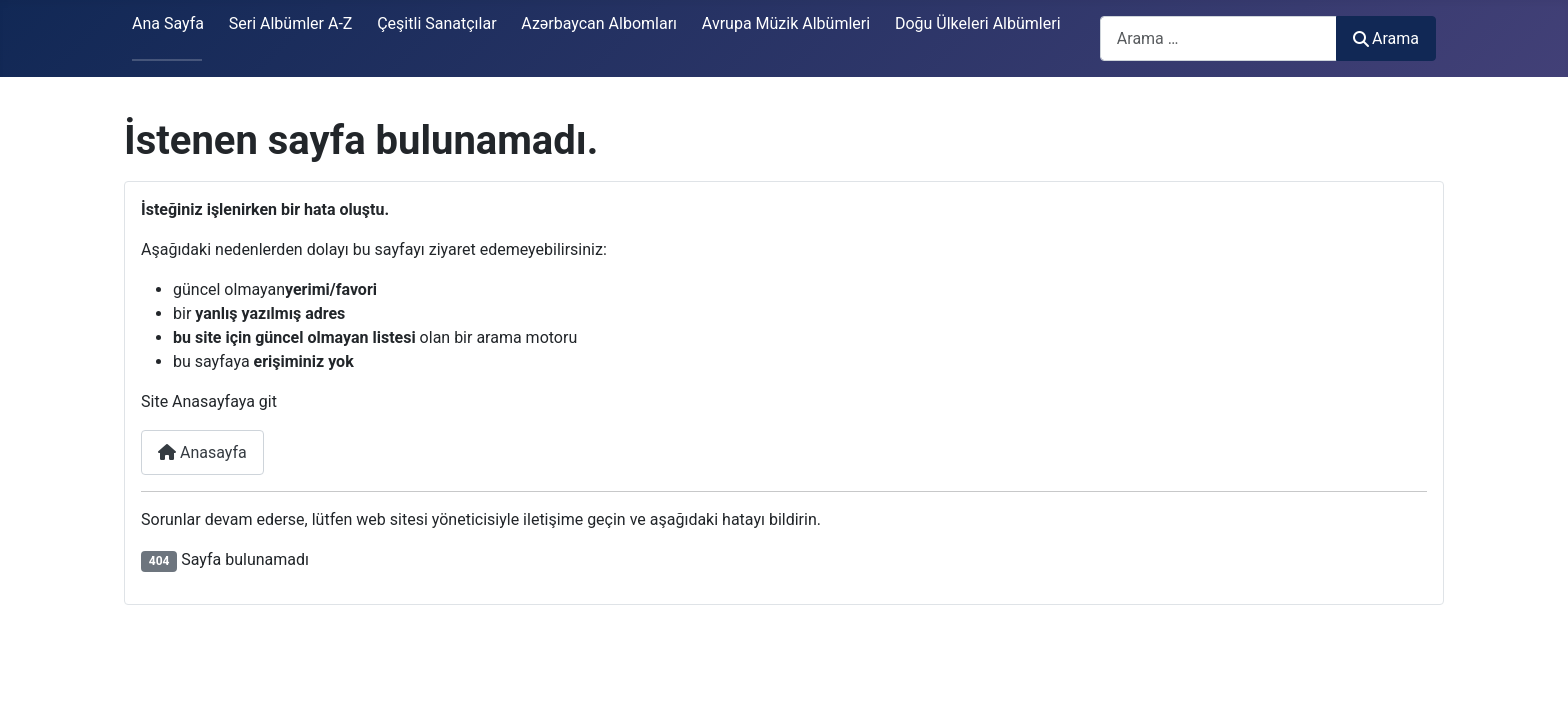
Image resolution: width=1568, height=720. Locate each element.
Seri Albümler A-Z (291, 23)
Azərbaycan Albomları (599, 23)
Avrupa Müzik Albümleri (786, 23)
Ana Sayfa (168, 23)
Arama (1386, 38)
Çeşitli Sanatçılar (436, 23)
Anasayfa (202, 452)
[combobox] (1218, 38)
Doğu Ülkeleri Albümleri (978, 23)
